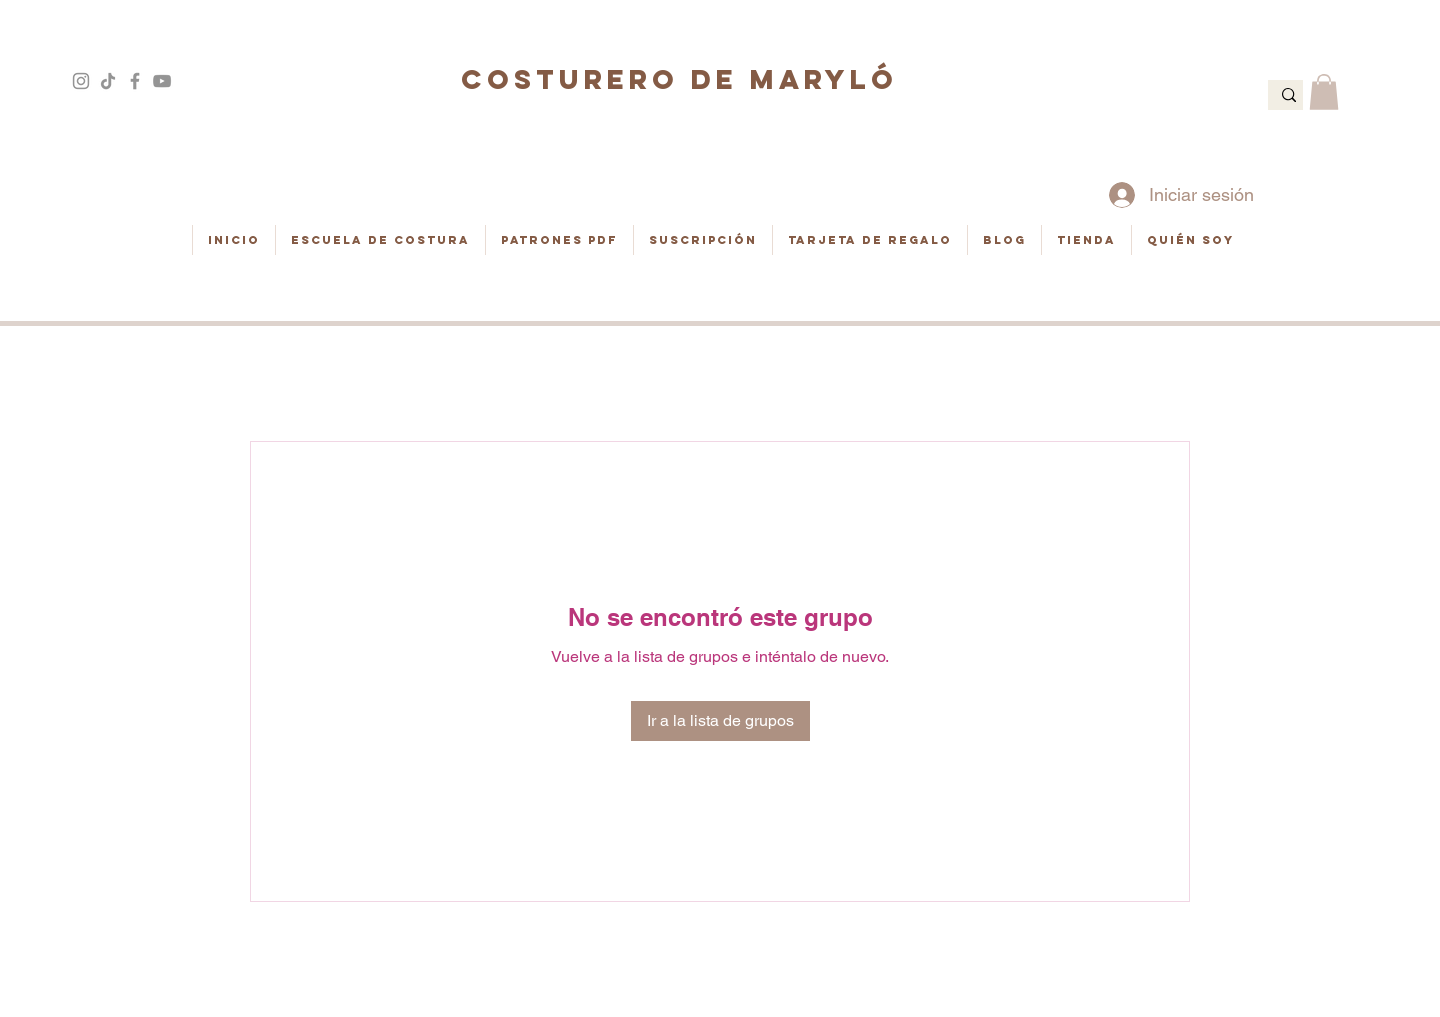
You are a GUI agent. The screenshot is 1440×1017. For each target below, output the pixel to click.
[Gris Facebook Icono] (135, 81)
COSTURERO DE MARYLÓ (679, 79)
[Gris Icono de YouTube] (162, 81)
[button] (1324, 92)
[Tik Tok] (108, 81)
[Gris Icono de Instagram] (81, 81)
